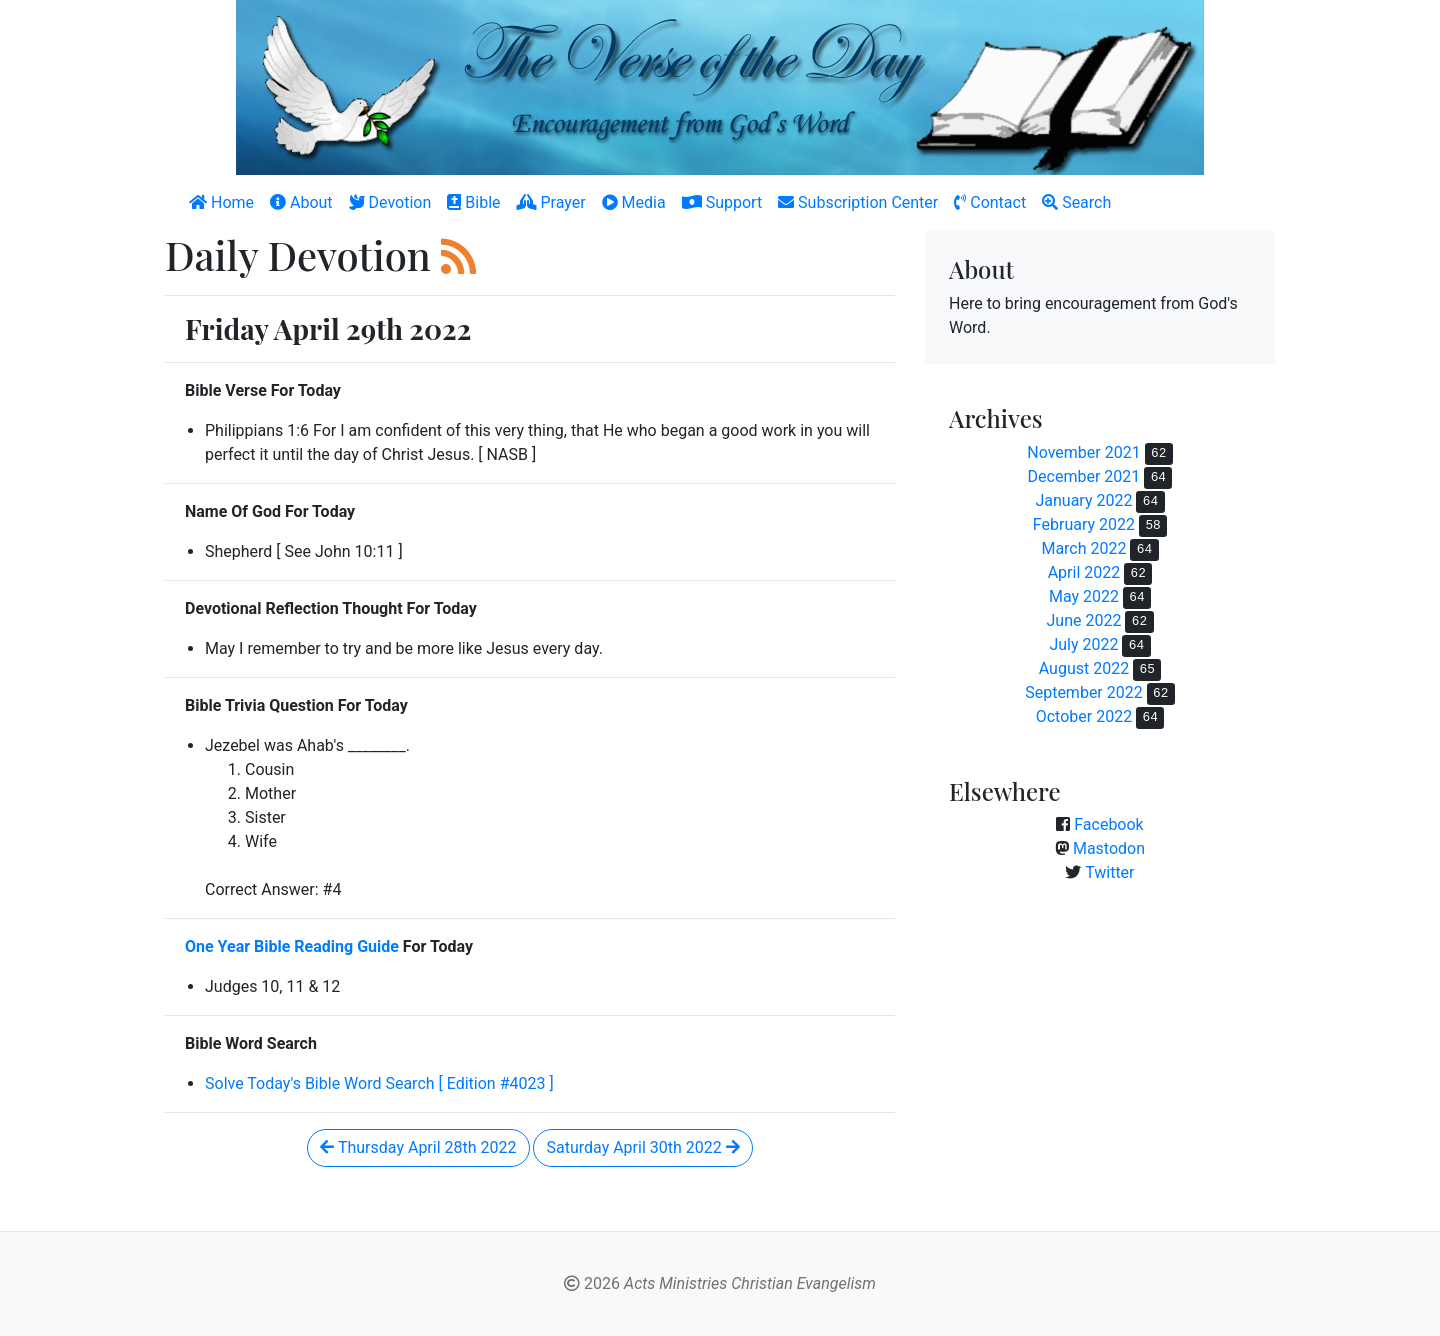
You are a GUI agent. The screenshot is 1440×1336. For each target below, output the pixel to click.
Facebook (1108, 824)
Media (634, 202)
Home (221, 202)
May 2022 (1084, 596)
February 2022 (1084, 524)
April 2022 (1084, 572)
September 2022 (1084, 692)
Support (722, 202)
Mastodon (1109, 848)
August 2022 (1084, 668)
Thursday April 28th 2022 (418, 1147)
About (301, 202)
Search (1076, 202)
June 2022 (1083, 620)
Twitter (1109, 872)
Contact (990, 202)
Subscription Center (858, 202)
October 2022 (1084, 716)
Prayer (551, 202)
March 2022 (1083, 548)
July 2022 (1083, 644)
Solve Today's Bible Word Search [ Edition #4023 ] (379, 1083)
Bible (473, 202)
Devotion (390, 202)
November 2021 (1083, 452)
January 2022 (1083, 500)
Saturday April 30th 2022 (642, 1147)
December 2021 (1084, 476)
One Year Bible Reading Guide (292, 946)
